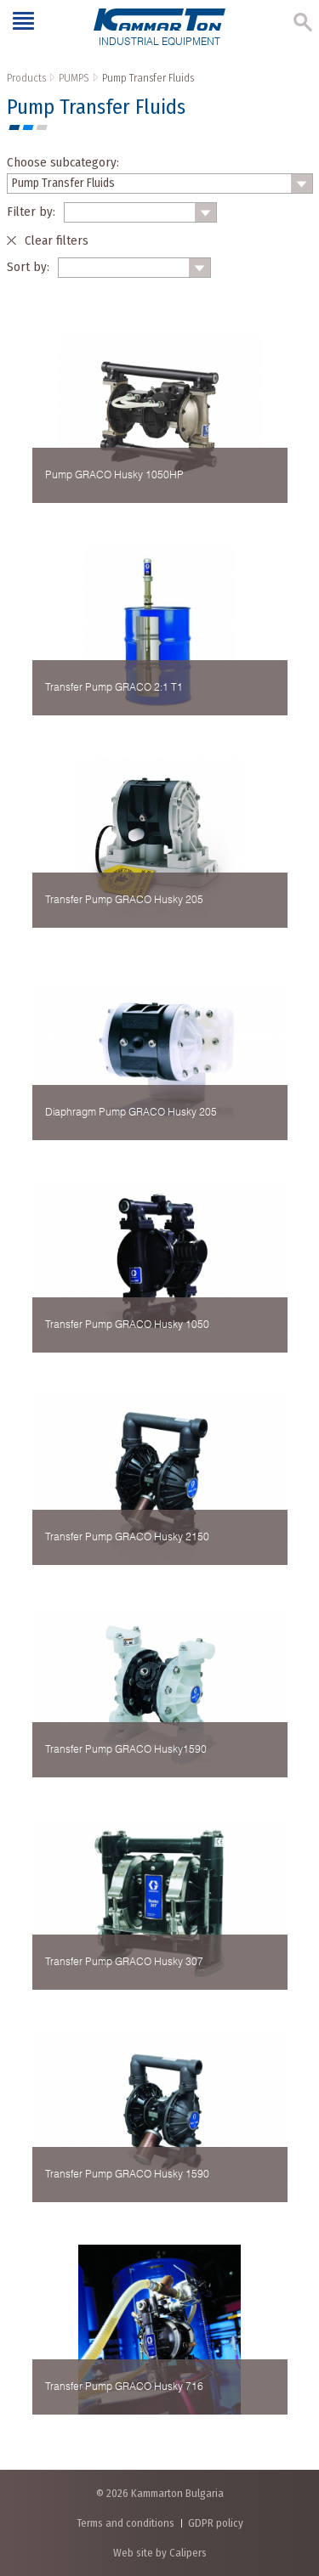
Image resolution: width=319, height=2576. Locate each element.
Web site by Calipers (160, 2552)
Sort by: (28, 266)
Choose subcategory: (63, 162)
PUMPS (74, 77)
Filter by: (31, 211)
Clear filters (56, 240)
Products (26, 77)
